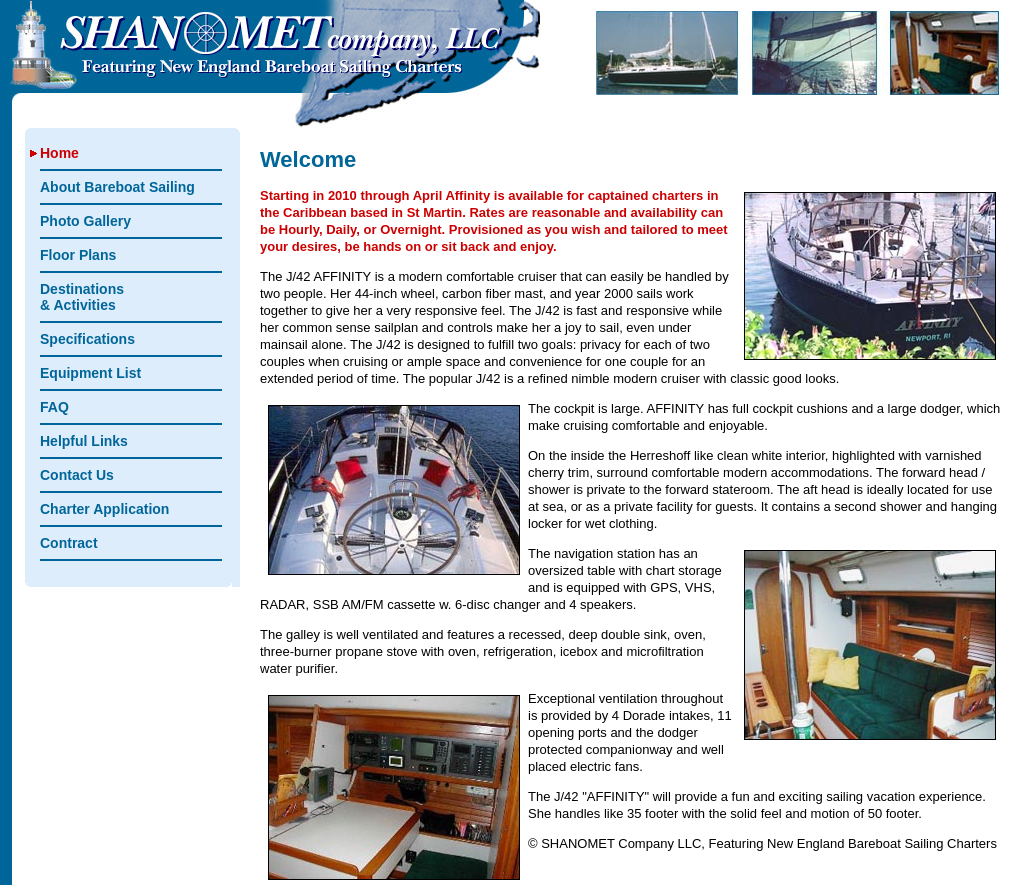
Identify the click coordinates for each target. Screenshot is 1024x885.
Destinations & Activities (82, 297)
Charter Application (104, 509)
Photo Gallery (85, 221)
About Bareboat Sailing (117, 187)
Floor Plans (78, 255)
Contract (69, 543)
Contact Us (77, 475)
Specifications (87, 339)
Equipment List (90, 373)
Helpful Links (84, 441)
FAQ (54, 407)
